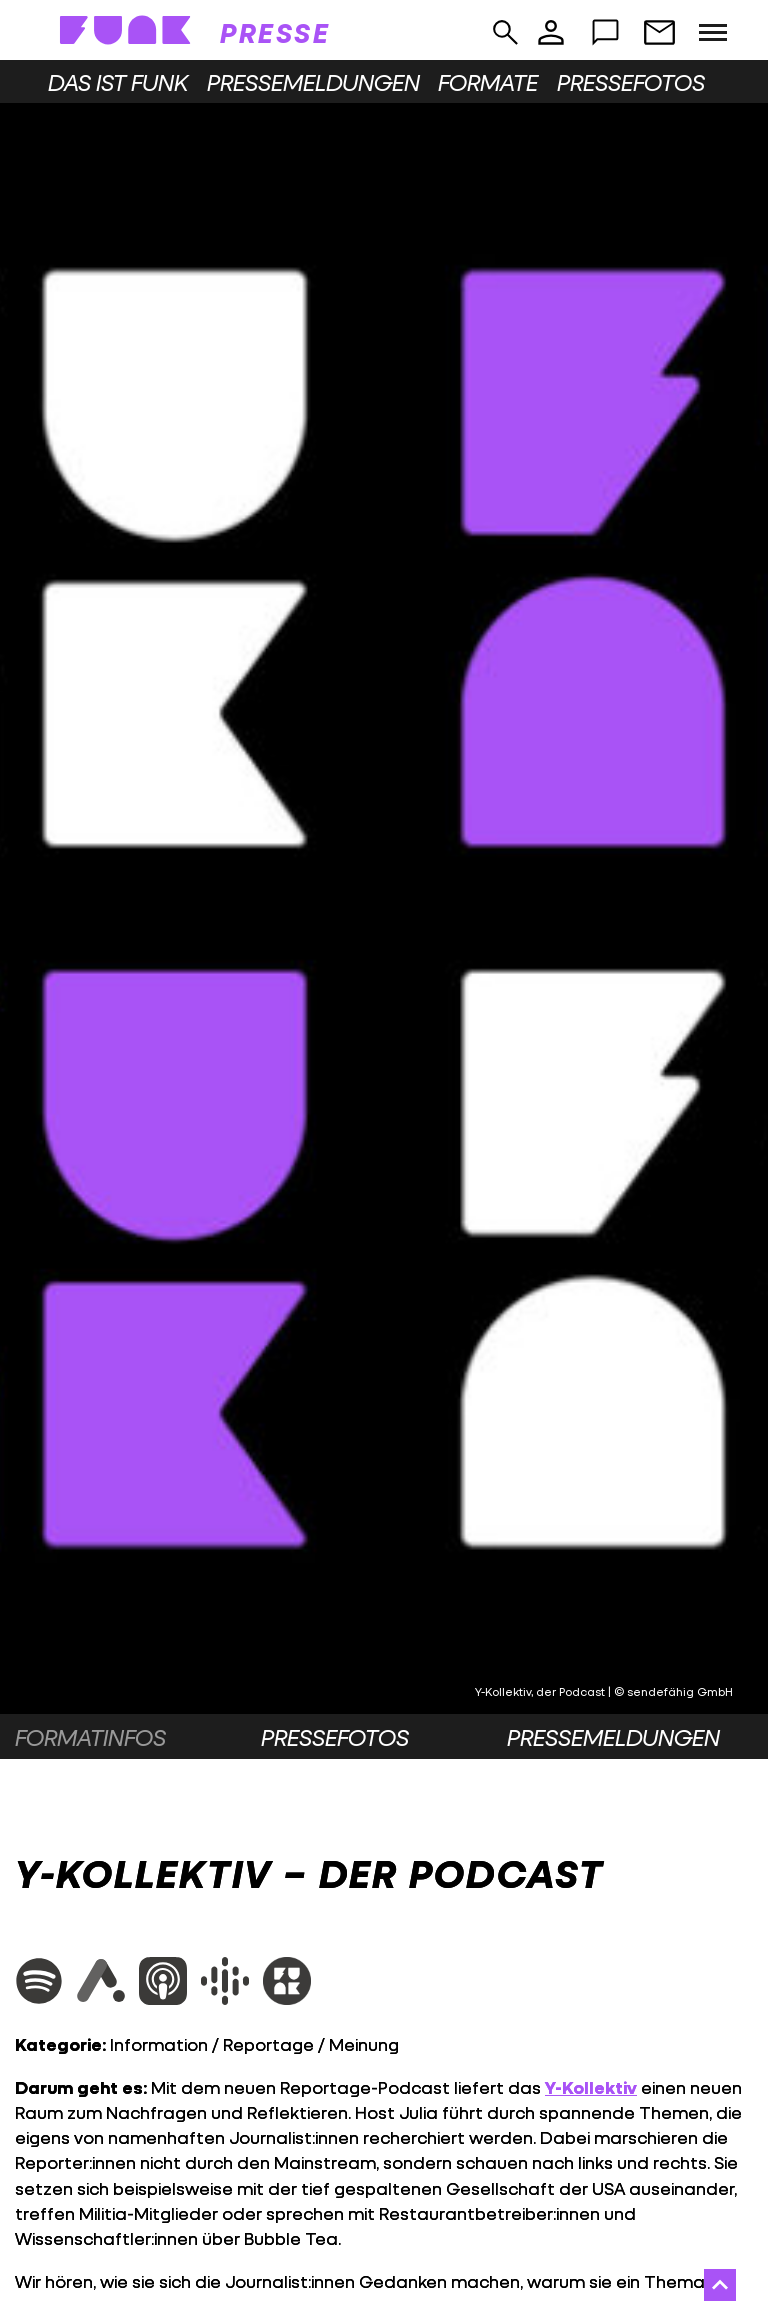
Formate (488, 82)
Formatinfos (90, 1737)
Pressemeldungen (313, 82)
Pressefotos (631, 82)
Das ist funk (118, 82)
